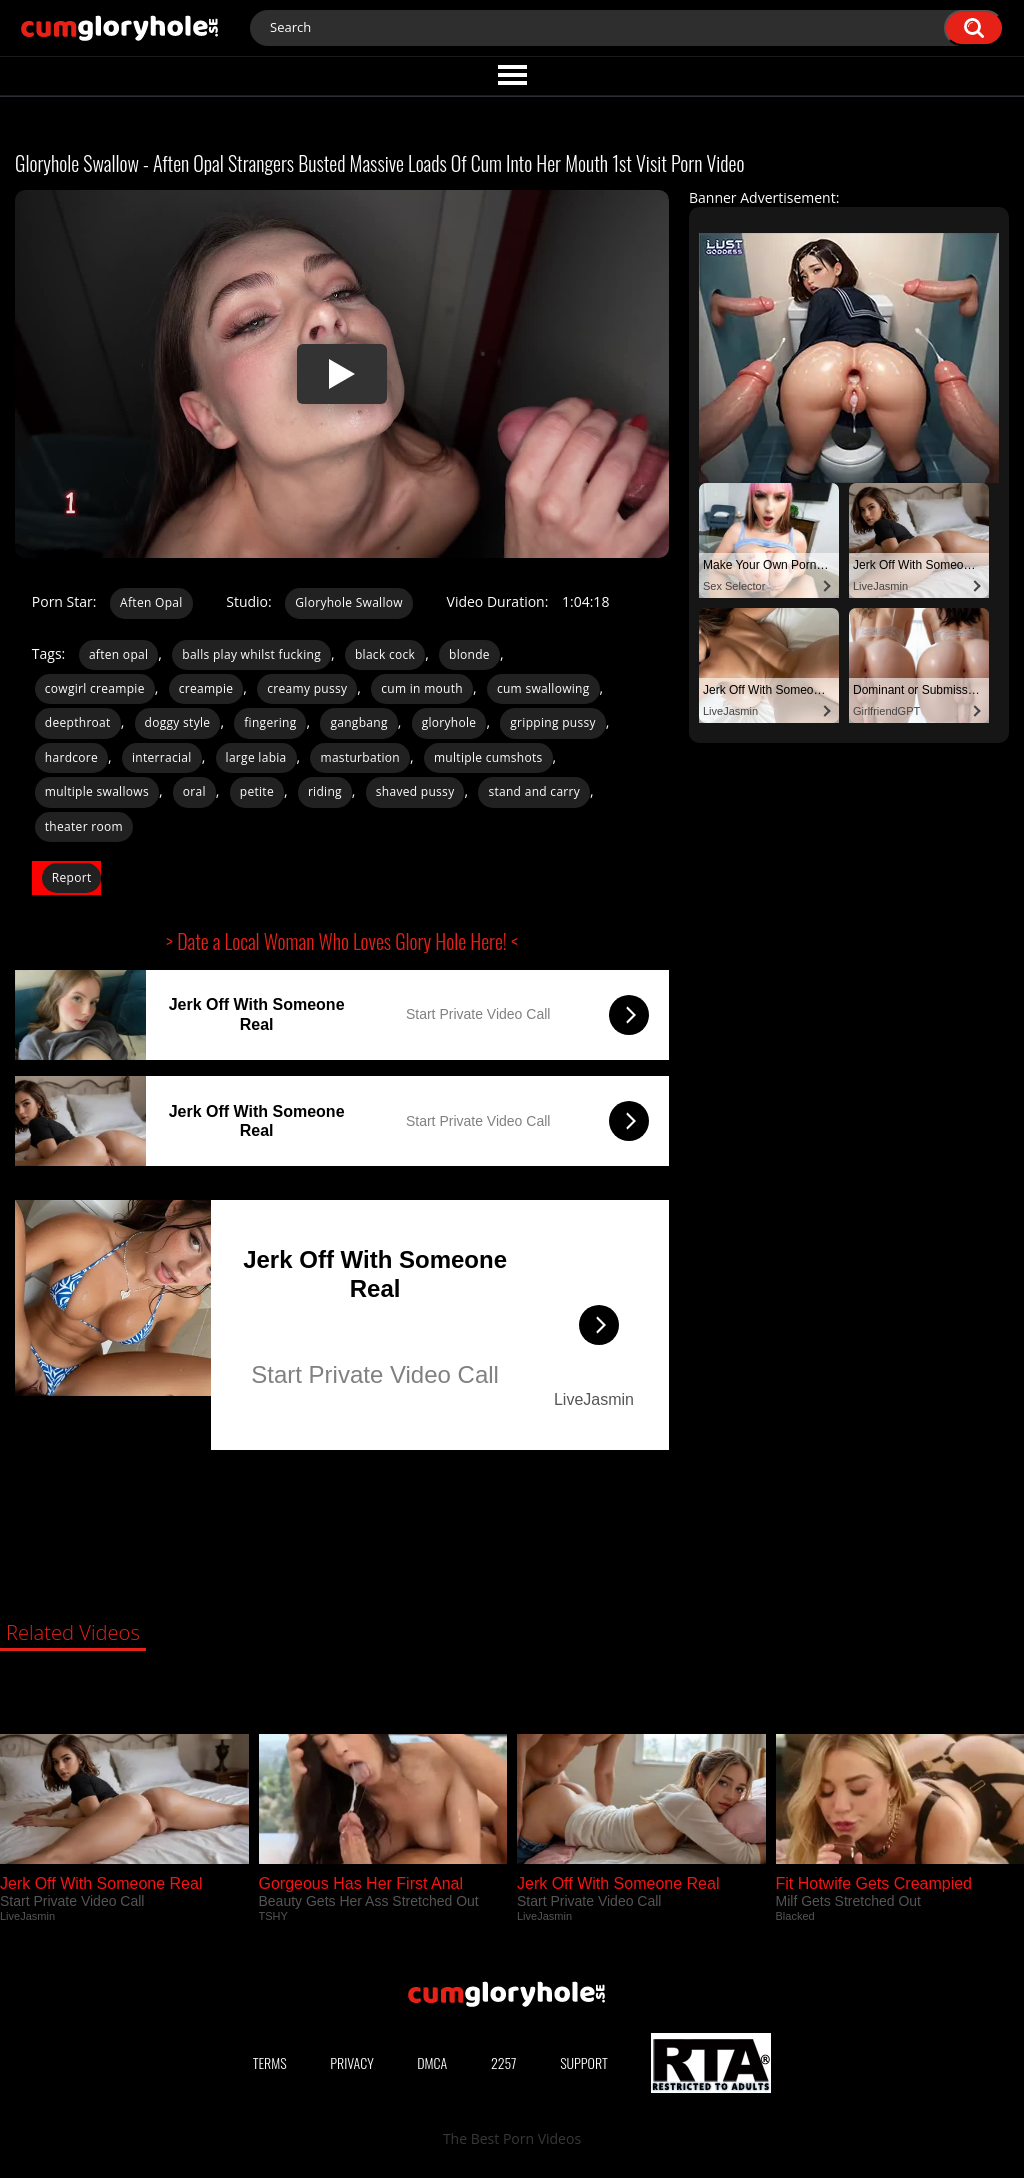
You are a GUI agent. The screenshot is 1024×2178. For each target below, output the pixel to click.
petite (257, 791)
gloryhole (449, 722)
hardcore (71, 757)
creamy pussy (307, 688)
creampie (206, 688)
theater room (84, 826)
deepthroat (78, 722)
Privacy (352, 2062)
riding (325, 791)
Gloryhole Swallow (349, 602)
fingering (270, 722)
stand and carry (534, 791)
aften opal (118, 654)
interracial (162, 757)
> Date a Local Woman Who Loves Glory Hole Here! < (342, 941)
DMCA (432, 2062)
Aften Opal (151, 602)
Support (584, 2062)
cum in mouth (422, 688)
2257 (504, 2062)
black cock (385, 654)
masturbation (360, 757)
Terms (270, 2062)
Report (72, 877)
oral (194, 791)
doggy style (178, 722)
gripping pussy (553, 722)
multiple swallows (97, 791)
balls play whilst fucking (251, 654)
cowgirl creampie (95, 688)
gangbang (358, 722)
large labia (256, 757)
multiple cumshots (488, 757)
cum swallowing (543, 688)
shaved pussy (415, 791)
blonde (469, 654)
